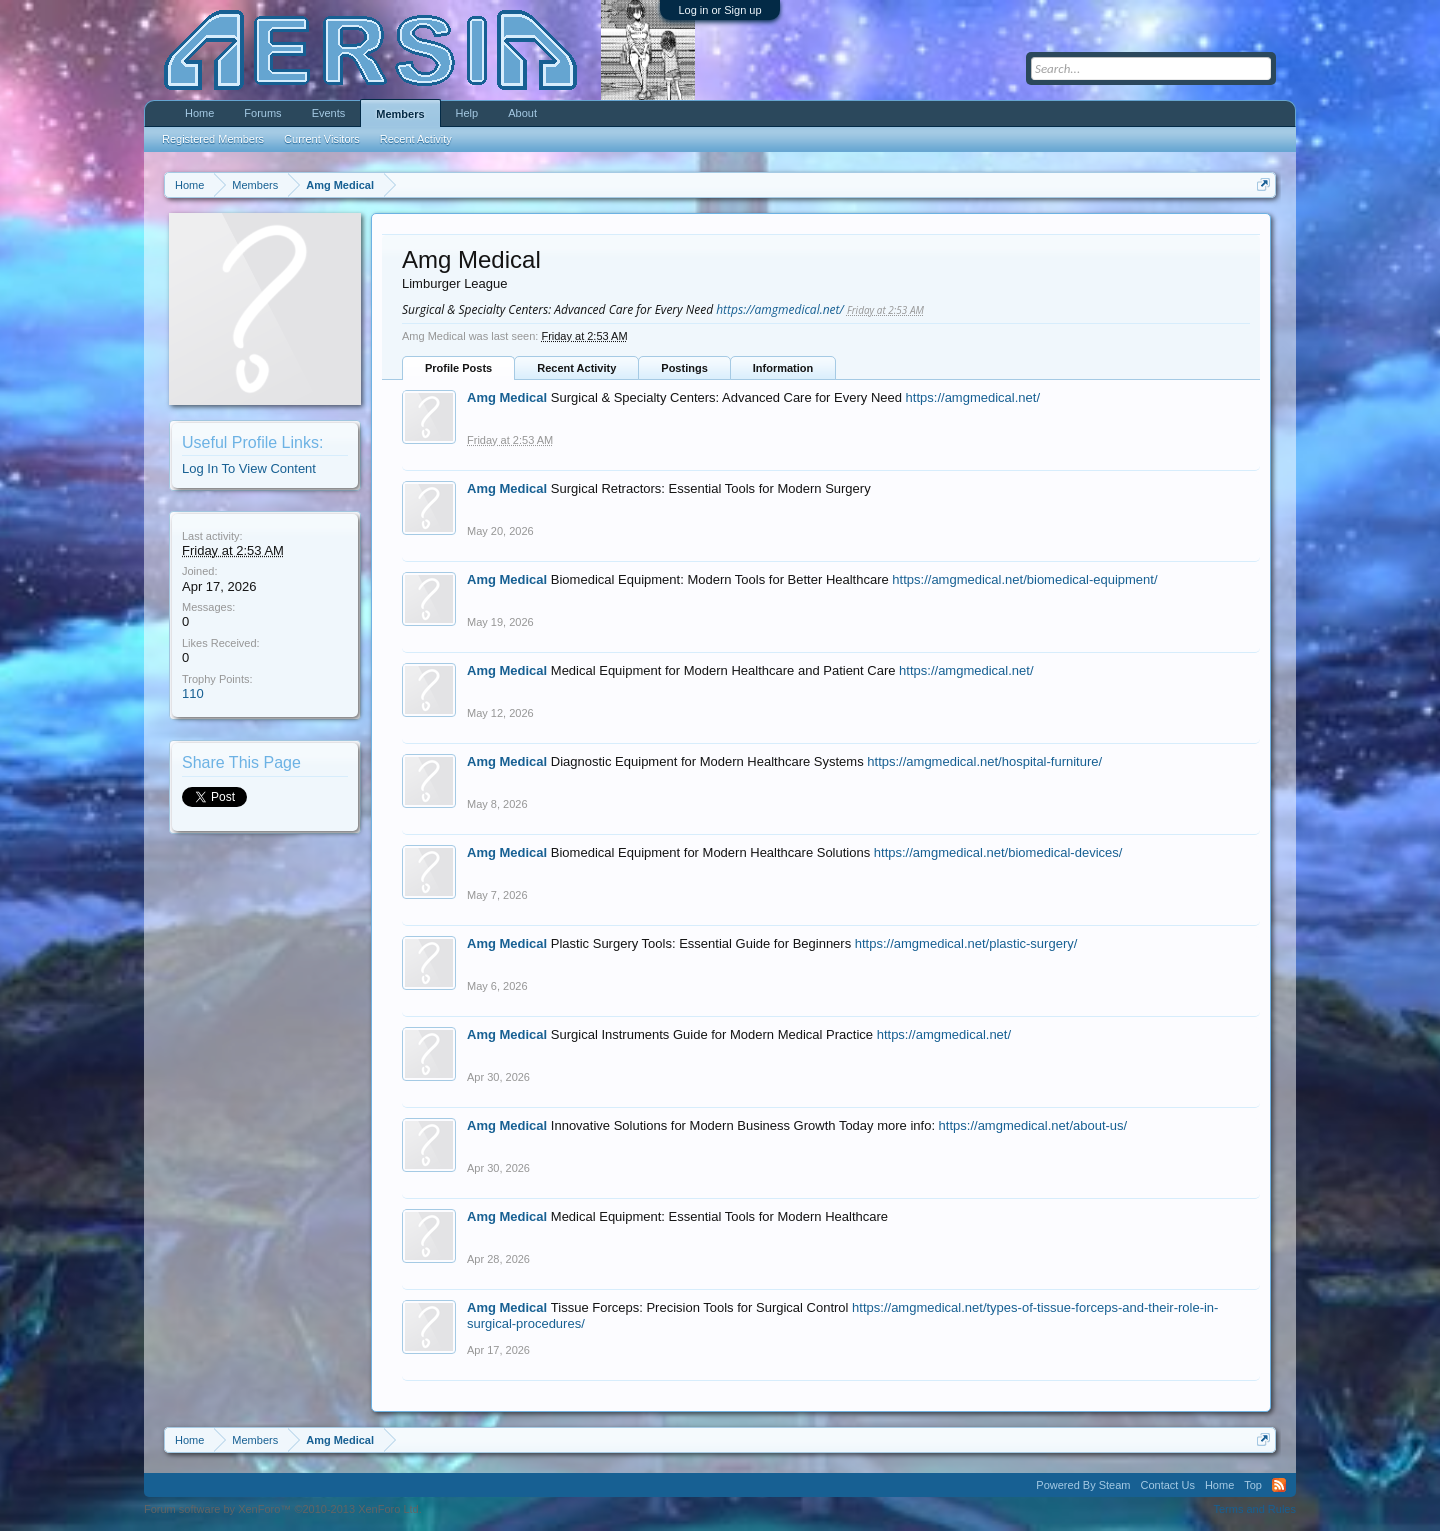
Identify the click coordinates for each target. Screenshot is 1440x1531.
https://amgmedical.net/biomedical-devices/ (998, 852)
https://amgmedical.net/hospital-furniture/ (984, 761)
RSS (1279, 1485)
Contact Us (1167, 1485)
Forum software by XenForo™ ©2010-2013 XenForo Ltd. (283, 1509)
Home (199, 113)
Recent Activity (576, 368)
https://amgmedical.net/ (780, 309)
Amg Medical (507, 397)
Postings (684, 368)
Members (400, 114)
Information (783, 368)
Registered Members (213, 139)
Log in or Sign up (719, 10)
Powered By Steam (1083, 1485)
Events (329, 113)
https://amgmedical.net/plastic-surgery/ (966, 943)
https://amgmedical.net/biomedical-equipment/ (1024, 579)
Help (467, 113)
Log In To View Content (249, 468)
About (522, 113)
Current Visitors (322, 139)
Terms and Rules (1254, 1509)
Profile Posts (458, 368)
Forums (262, 113)
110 (193, 693)
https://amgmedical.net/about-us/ (1033, 1125)
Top (1253, 1485)
